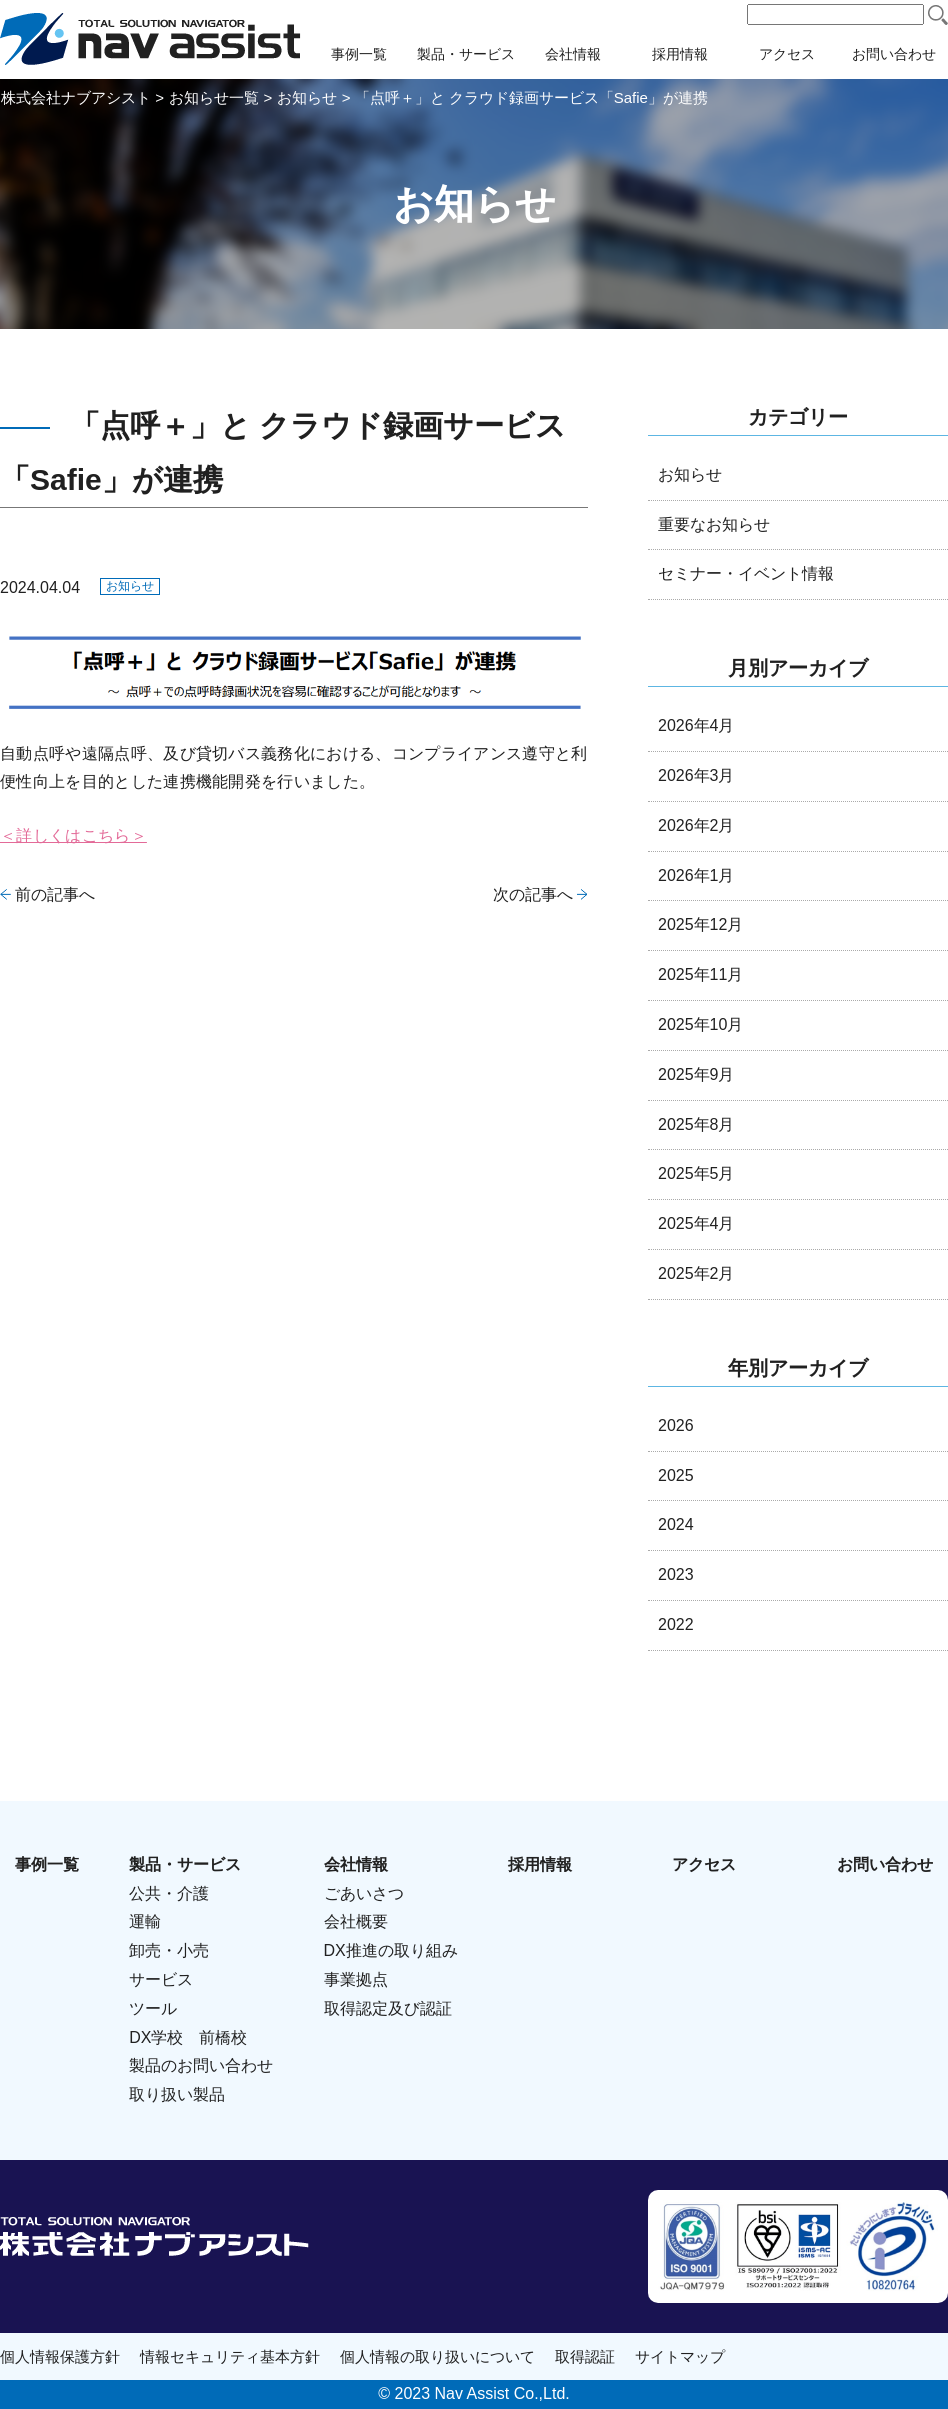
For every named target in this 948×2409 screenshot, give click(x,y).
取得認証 (585, 2356)
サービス (161, 1979)
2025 (676, 1475)
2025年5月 (696, 1173)
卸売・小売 (169, 1950)
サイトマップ (680, 2356)
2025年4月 (696, 1223)
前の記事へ (55, 894)
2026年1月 (696, 875)
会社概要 (356, 1921)
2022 (676, 1624)
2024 (676, 1524)
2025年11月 (700, 974)
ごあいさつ (364, 1893)
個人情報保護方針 (60, 2356)
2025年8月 (696, 1124)
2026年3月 (696, 775)
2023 (676, 1574)
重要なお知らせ (714, 524)
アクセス (787, 54)
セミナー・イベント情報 (746, 573)
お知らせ (130, 586)
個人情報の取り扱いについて (437, 2356)
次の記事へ (533, 894)
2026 (676, 1425)
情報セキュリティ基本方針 (230, 2356)
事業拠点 (356, 1979)
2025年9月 (696, 1074)
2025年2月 (696, 1273)
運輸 (145, 1921)
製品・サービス (466, 54)
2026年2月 (696, 825)
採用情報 (680, 54)
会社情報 (573, 54)
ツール (153, 2008)
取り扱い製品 (177, 2094)
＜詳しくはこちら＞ (73, 835)
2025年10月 (700, 1024)
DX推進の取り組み (391, 1950)
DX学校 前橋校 (188, 2037)
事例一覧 (359, 54)
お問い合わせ (885, 1864)
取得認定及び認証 (388, 2008)
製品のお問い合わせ (201, 2065)
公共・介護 (169, 1893)
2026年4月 (696, 725)
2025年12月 (700, 924)
